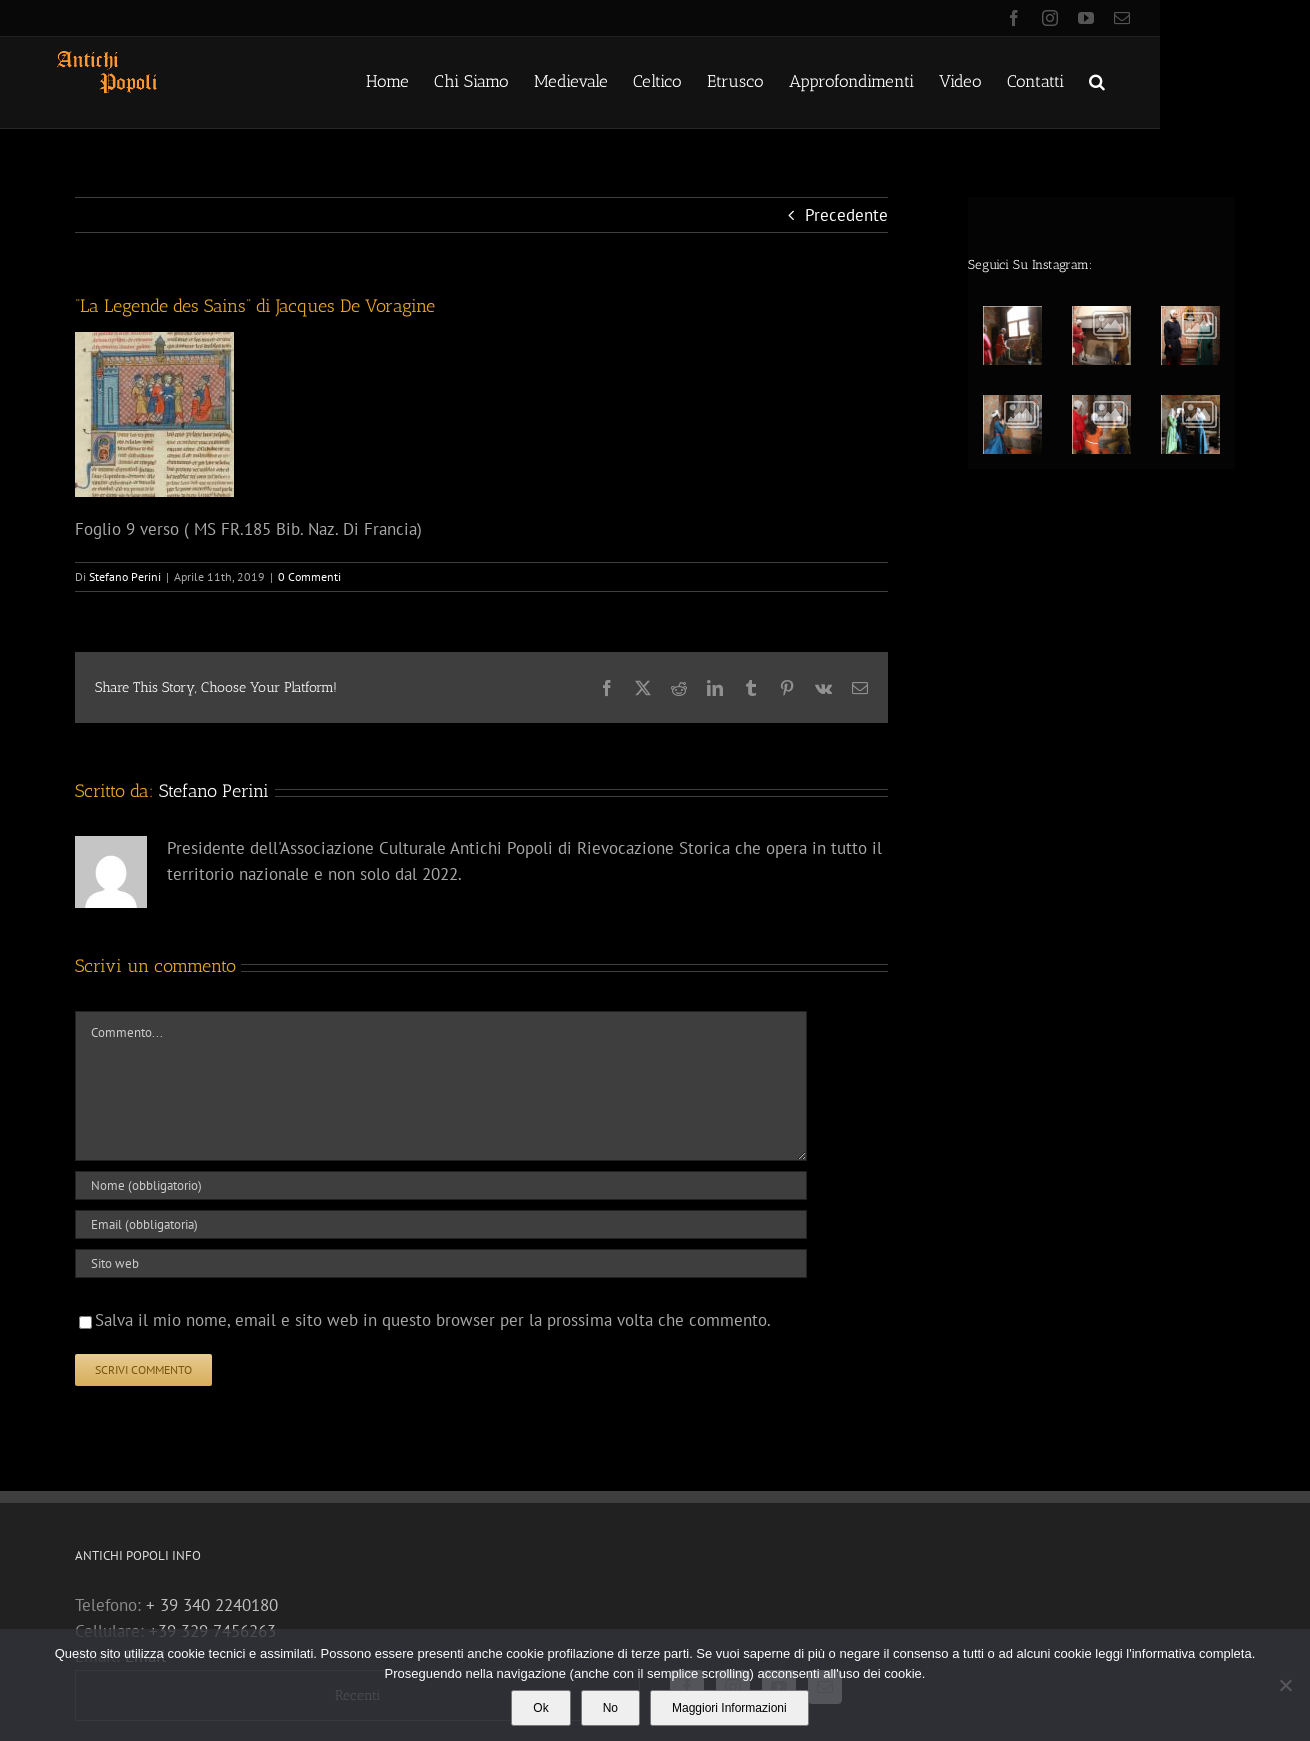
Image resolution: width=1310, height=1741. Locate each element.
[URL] (441, 1263)
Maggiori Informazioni (729, 1708)
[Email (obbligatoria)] (441, 1224)
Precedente (846, 215)
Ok (540, 1708)
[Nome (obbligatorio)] (441, 1185)
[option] (1108, 375)
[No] (1285, 1685)
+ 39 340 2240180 (212, 1605)
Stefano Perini (125, 576)
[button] (1097, 80)
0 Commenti (309, 576)
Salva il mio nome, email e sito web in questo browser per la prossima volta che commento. (433, 1320)
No (610, 1708)
